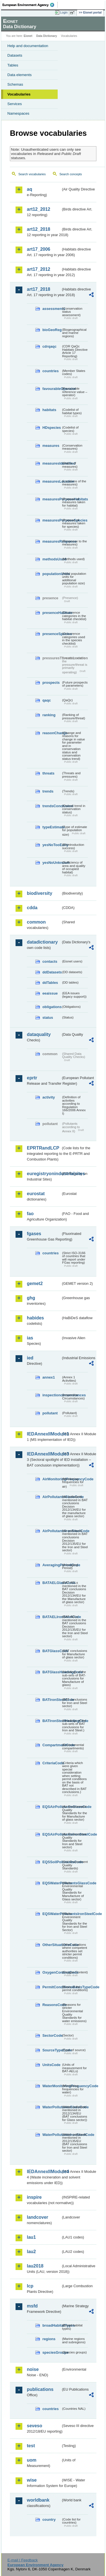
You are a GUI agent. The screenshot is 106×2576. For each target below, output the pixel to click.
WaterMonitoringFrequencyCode (51, 2086)
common (36, 922)
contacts (49, 961)
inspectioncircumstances (51, 1395)
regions (48, 2339)
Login (64, 12)
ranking (48, 715)
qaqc (46, 700)
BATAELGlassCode (51, 1583)
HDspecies (51, 427)
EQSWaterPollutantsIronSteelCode (51, 1914)
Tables (12, 65)
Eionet (28, 35)
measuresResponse (51, 541)
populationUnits (51, 574)
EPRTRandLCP (43, 1148)
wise (32, 2480)
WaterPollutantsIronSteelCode (51, 2135)
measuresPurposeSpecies (51, 520)
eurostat (36, 1193)
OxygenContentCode (51, 1972)
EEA (30, 5)
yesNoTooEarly (51, 845)
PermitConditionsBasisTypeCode (51, 1987)
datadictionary (42, 942)
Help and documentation (27, 46)
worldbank (38, 2500)
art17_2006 (38, 249)
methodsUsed (51, 559)
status (47, 1017)
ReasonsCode (51, 2005)
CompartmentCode (51, 1745)
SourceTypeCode (51, 2050)
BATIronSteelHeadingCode (51, 1721)
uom (31, 2460)
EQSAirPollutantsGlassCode (51, 1807)
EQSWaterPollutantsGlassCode (51, 1883)
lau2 (31, 2251)
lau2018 (35, 2266)
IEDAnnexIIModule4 (44, 2171)
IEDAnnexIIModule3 (44, 1454)
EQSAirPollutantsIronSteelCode (51, 1834)
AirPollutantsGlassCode (51, 1497)
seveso (34, 2425)
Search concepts (70, 174)
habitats (49, 410)
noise (33, 2369)
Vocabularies (19, 94)
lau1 (31, 2237)
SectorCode (51, 2035)
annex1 (48, 1377)
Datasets (14, 55)
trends (47, 791)
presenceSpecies (51, 634)
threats (48, 773)
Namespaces (18, 113)
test (31, 2445)
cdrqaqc (49, 346)
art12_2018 (38, 229)
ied (30, 1357)
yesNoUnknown (51, 862)
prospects (51, 682)
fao (30, 1213)
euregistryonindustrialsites (44, 1173)
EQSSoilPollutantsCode (51, 1862)
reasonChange (51, 733)
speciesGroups (51, 2352)
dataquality (39, 1034)
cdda (32, 907)
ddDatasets (51, 972)
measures (50, 445)
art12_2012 (38, 209)
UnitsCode (51, 2065)
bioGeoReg (51, 330)
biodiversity (39, 893)
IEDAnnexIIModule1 (44, 1434)
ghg (31, 1297)
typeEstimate (51, 827)
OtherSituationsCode (51, 1945)
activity (48, 1097)
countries (50, 371)
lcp (30, 2286)
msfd (32, 2306)
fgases (34, 1233)
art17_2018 (38, 289)
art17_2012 (38, 269)
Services (14, 104)
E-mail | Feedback (22, 2560)
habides (35, 1317)
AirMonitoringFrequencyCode (51, 1479)
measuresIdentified (51, 463)
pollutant (50, 1413)
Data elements (19, 75)
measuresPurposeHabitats (51, 499)
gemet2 (35, 1283)
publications (40, 2389)
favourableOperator (51, 389)
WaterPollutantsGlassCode (51, 2107)
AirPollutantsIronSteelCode (51, 1531)
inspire (34, 2197)
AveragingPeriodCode (51, 1565)
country (49, 2519)
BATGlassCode (51, 1651)
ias (30, 1337)
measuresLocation (51, 481)
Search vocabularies (32, 174)
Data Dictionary (46, 35)
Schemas (15, 84)
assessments (51, 309)
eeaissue (50, 993)
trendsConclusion (51, 806)
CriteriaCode (51, 1763)
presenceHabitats (51, 613)
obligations (51, 1007)
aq (29, 189)
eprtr (32, 1077)
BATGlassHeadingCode (51, 1672)
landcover (37, 2217)
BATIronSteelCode (51, 1700)
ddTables (50, 982)
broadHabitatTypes (51, 2325)
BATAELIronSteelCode (51, 1617)
